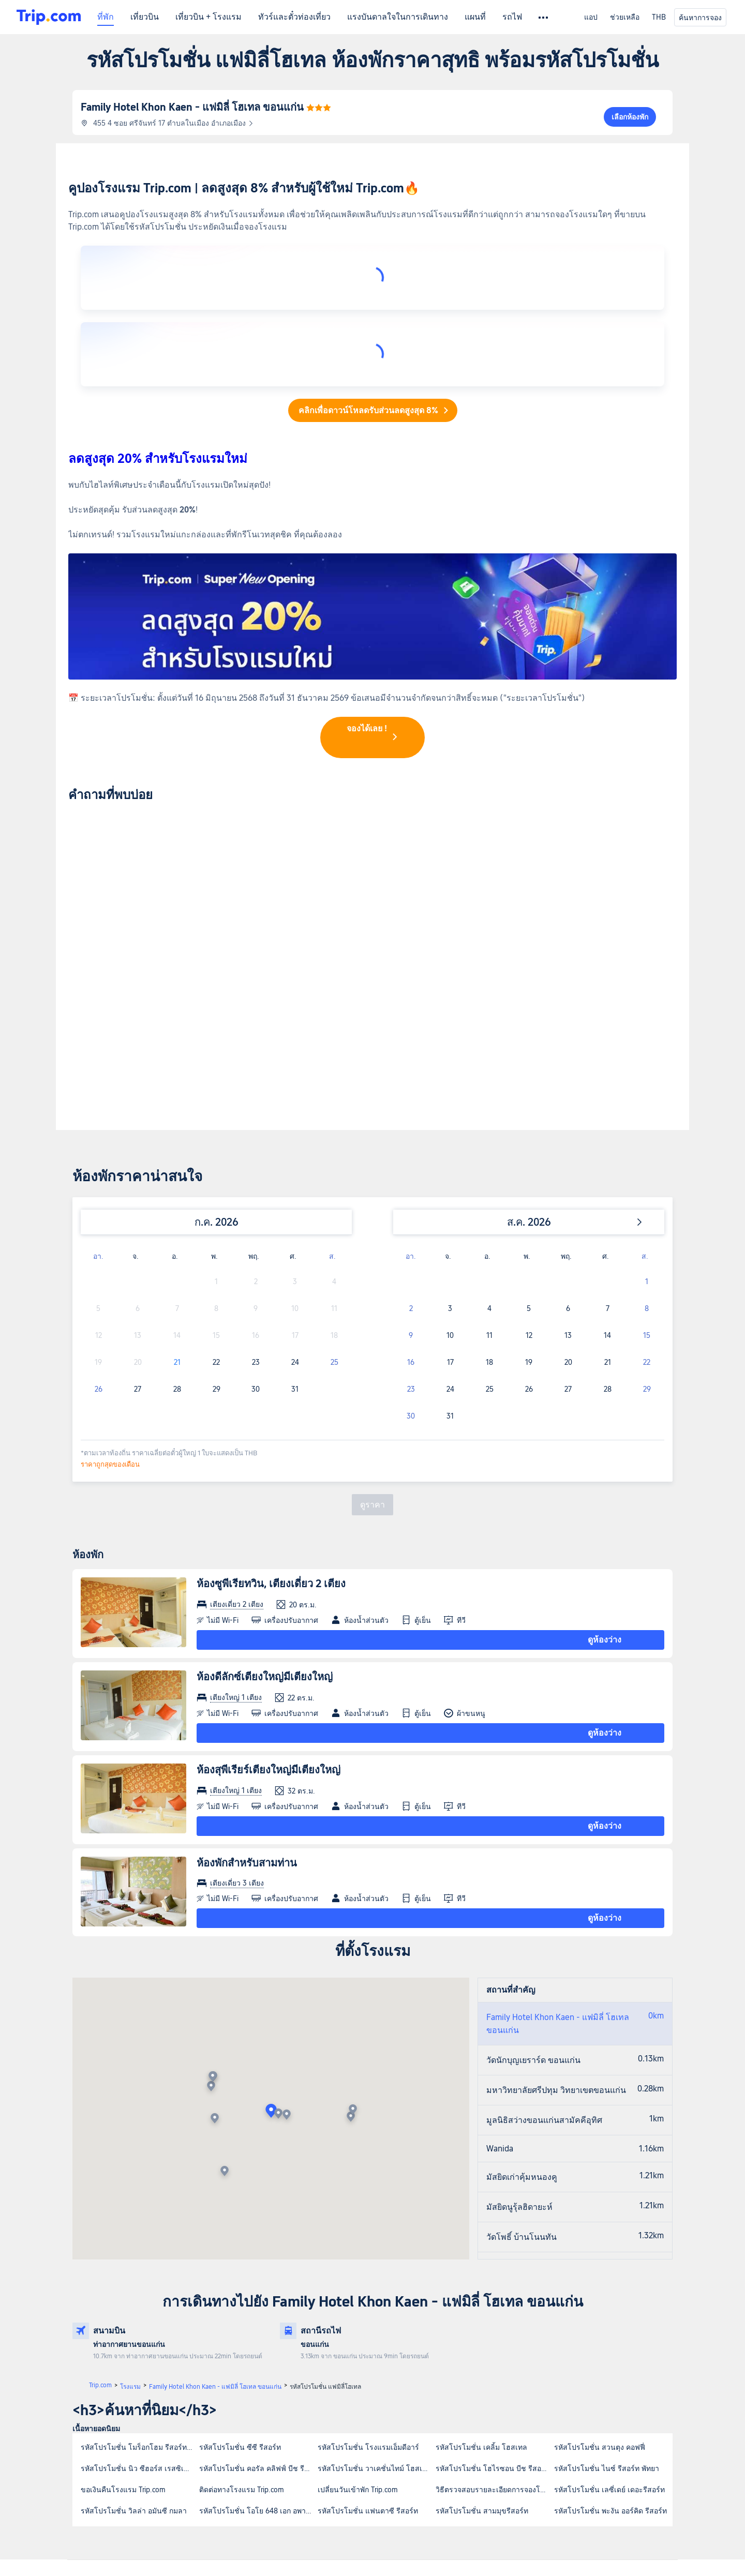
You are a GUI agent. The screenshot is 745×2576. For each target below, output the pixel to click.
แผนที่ (475, 17)
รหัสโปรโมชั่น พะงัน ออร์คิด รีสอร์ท (610, 2342)
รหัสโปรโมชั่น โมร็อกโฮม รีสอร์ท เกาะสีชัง (139, 2278)
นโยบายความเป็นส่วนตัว (260, 2469)
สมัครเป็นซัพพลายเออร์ (384, 2469)
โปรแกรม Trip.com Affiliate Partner (402, 2448)
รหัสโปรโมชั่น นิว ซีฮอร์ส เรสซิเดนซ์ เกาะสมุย (139, 2300)
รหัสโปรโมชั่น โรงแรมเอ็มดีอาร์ (368, 2278)
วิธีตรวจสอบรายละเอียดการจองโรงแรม (494, 2321)
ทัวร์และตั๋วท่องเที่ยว (294, 17)
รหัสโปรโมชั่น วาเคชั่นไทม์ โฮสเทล (374, 2300)
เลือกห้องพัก (630, 117)
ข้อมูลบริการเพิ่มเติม (126, 2448)
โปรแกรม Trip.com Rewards (391, 2438)
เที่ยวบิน (144, 17)
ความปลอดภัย (373, 2479)
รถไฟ (512, 17)
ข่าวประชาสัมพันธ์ (251, 2438)
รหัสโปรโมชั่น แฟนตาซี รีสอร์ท (368, 2342)
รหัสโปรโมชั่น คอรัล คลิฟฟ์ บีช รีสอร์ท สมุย (258, 2300)
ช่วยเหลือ (624, 17)
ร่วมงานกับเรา (246, 2448)
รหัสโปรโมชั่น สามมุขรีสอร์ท (482, 2342)
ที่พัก (105, 17)
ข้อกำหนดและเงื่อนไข (256, 2459)
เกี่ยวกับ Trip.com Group (258, 2479)
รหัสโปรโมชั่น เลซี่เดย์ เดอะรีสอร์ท (609, 2321)
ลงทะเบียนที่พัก (374, 2459)
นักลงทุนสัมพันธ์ (375, 2428)
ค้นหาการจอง (700, 17)
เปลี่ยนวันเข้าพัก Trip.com (358, 2321)
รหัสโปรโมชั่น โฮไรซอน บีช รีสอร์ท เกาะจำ (494, 2300)
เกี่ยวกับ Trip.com (249, 2428)
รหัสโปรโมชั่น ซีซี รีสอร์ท (240, 2278)
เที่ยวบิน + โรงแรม (208, 17)
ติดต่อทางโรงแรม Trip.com (241, 2321)
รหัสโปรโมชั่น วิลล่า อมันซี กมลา (134, 2342)
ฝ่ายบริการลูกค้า (120, 2428)
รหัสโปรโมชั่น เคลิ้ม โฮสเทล (481, 2278)
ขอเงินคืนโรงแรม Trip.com (123, 2321)
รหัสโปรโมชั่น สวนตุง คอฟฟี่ (599, 2278)
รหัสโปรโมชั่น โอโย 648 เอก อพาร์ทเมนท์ (258, 2342)
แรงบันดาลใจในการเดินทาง (397, 17)
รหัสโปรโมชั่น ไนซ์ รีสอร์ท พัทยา (606, 2300)
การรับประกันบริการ (125, 2438)
